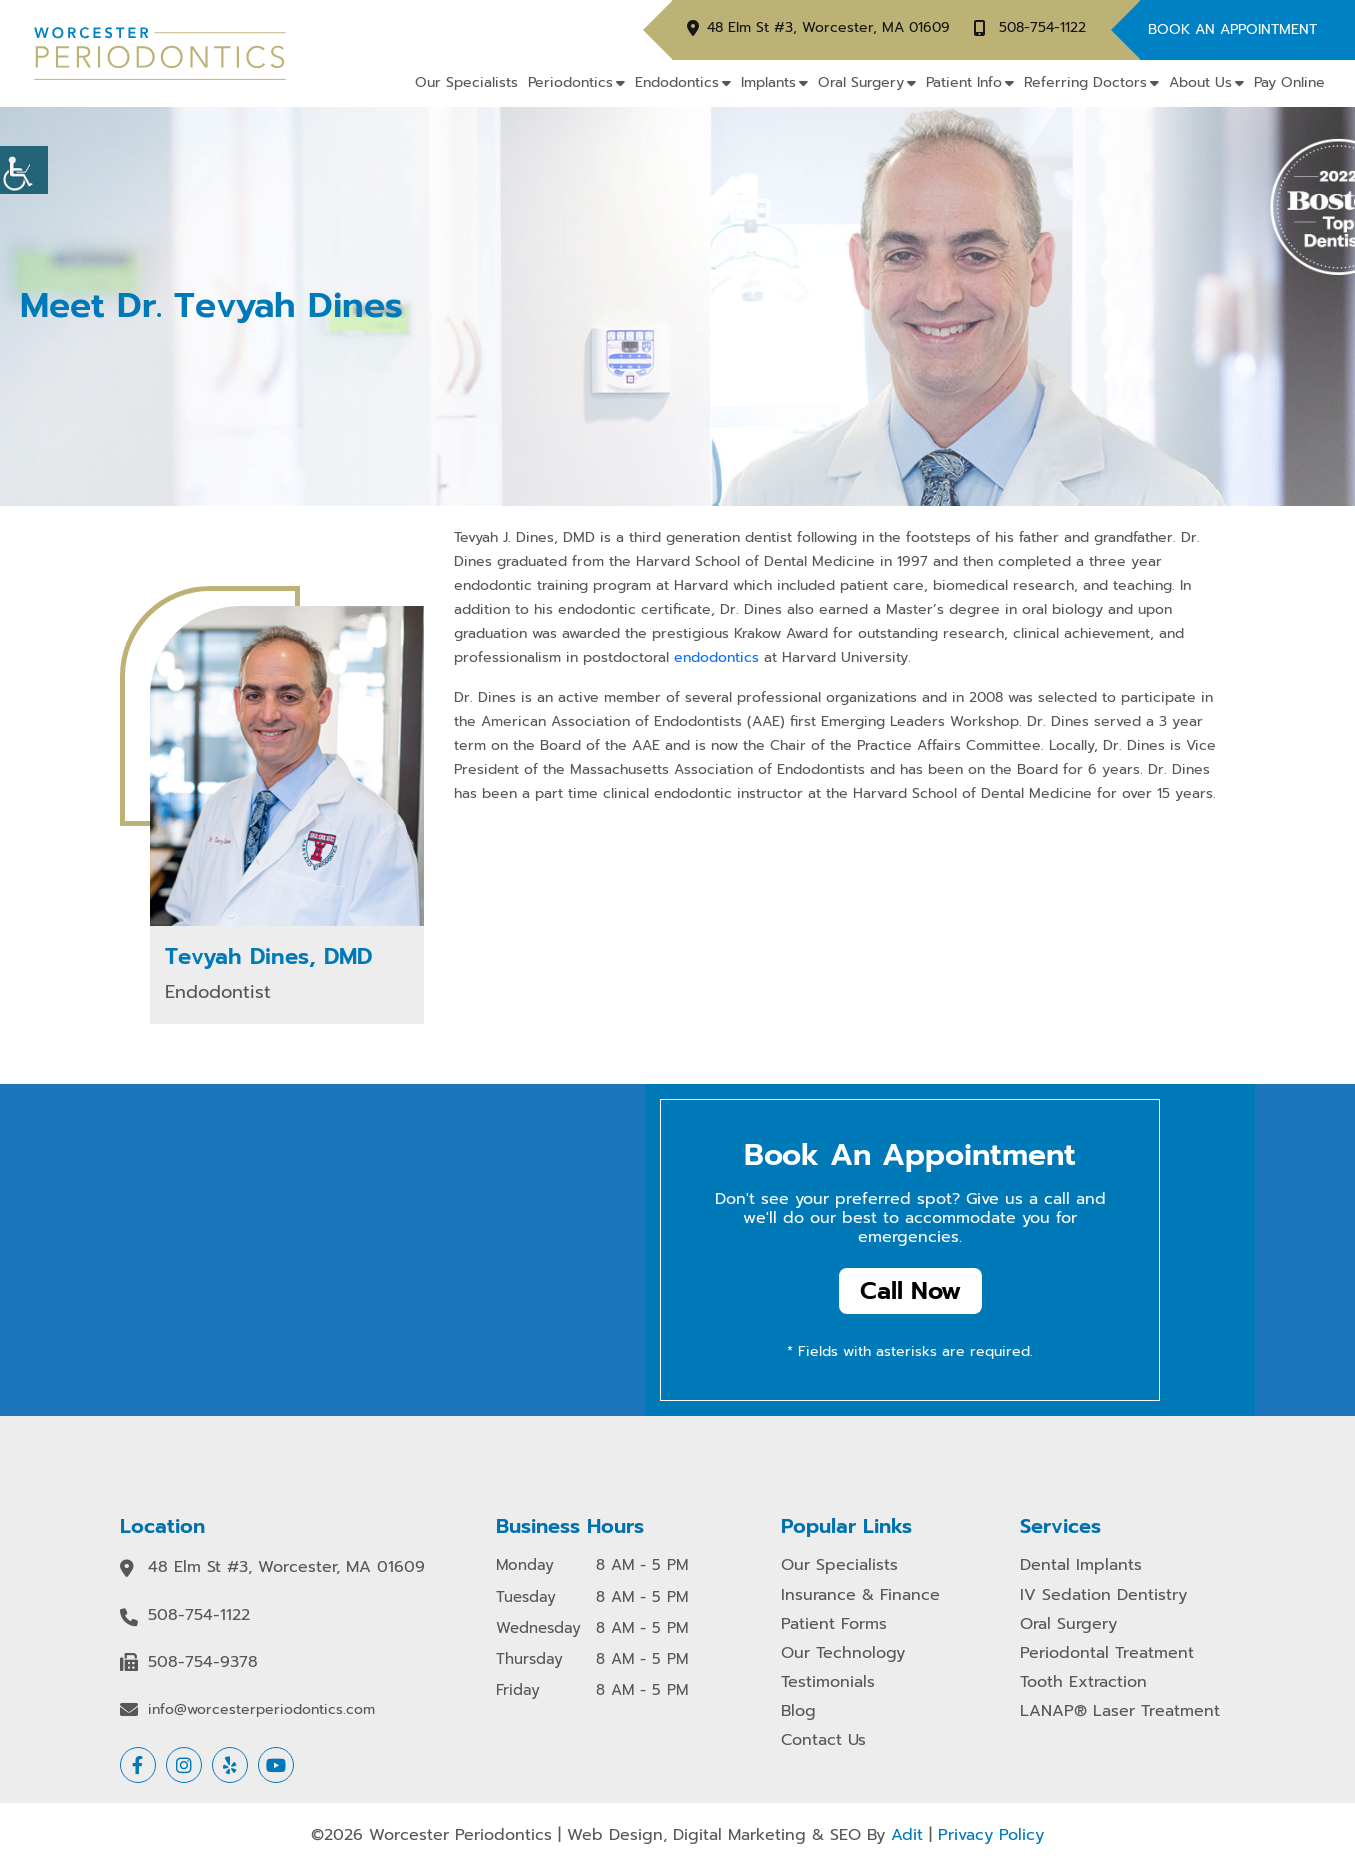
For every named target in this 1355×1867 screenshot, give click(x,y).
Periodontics (570, 82)
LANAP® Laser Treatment (1120, 1711)
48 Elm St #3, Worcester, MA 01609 (828, 28)
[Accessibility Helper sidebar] (24, 170)
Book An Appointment (1232, 29)
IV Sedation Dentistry (1103, 1595)
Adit (907, 1835)
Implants (768, 82)
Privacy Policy (991, 1835)
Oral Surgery (861, 82)
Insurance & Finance (860, 1595)
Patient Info (964, 82)
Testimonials (828, 1682)
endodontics (719, 657)
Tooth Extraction (1083, 1682)
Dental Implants (1081, 1565)
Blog (798, 1711)
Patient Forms (834, 1624)
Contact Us (823, 1740)
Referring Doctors (1085, 82)
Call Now (910, 1291)
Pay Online (1289, 82)
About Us (1200, 82)
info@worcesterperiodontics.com (261, 1710)
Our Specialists (466, 82)
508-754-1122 (1042, 28)
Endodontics (677, 82)
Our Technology (843, 1653)
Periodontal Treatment (1107, 1653)
